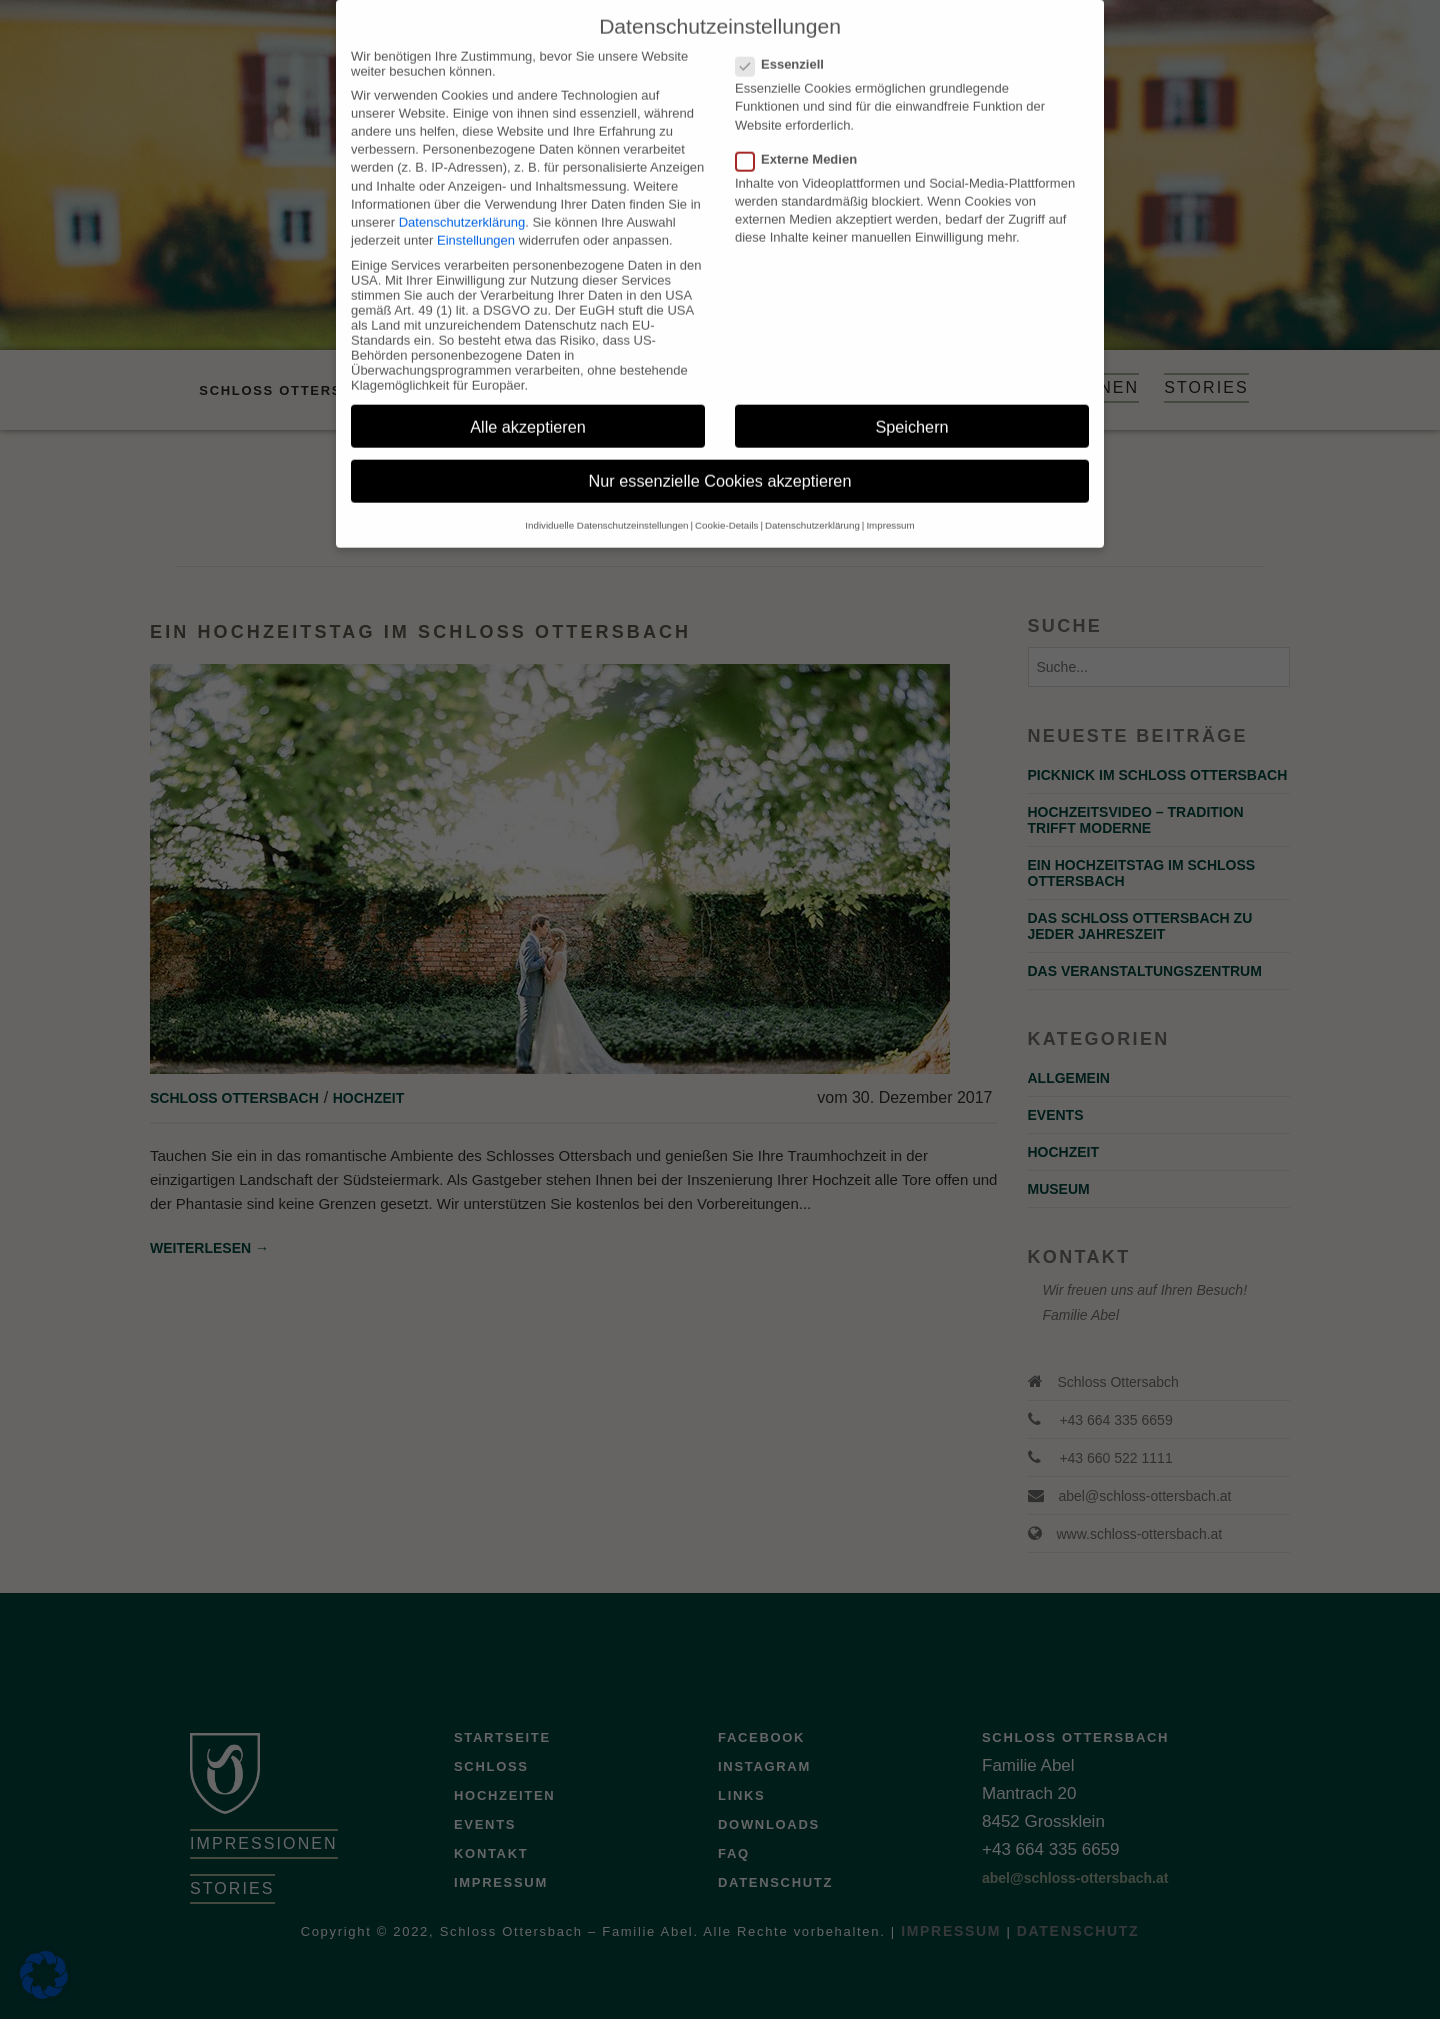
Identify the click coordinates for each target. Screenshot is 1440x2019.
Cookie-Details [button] (726, 506)
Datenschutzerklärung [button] (812, 506)
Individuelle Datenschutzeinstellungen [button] (606, 506)
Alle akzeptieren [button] (528, 408)
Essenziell (786, 45)
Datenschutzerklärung (462, 203)
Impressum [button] (890, 506)
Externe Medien (802, 140)
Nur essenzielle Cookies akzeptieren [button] (720, 463)
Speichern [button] (911, 408)
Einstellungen (476, 221)
